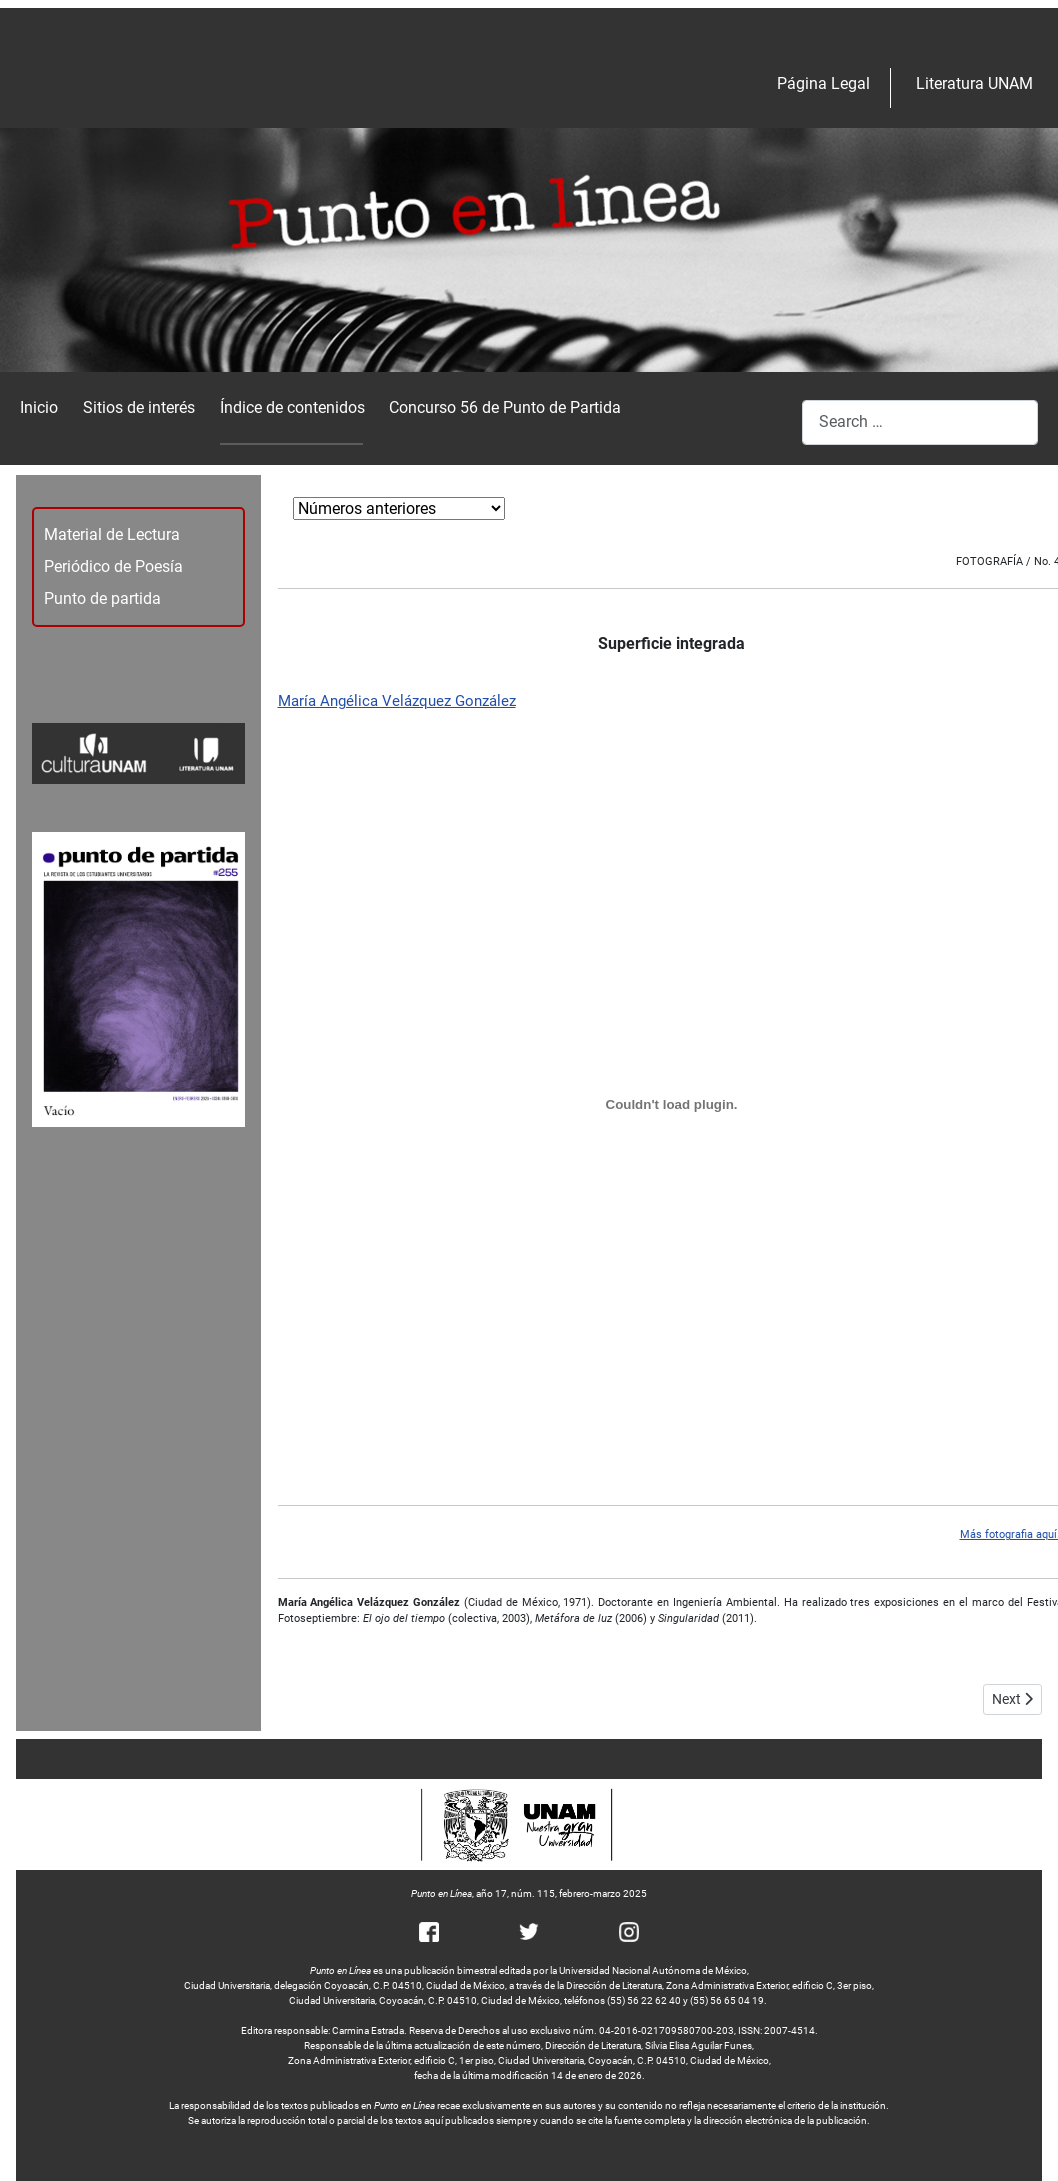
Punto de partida (102, 598)
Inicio (39, 407)
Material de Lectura (112, 534)
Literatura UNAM (974, 83)
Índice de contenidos (292, 407)
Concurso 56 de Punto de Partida (505, 407)
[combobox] (920, 422)
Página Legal (823, 83)
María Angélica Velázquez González (397, 701)
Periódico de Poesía (113, 566)
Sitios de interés (139, 407)
